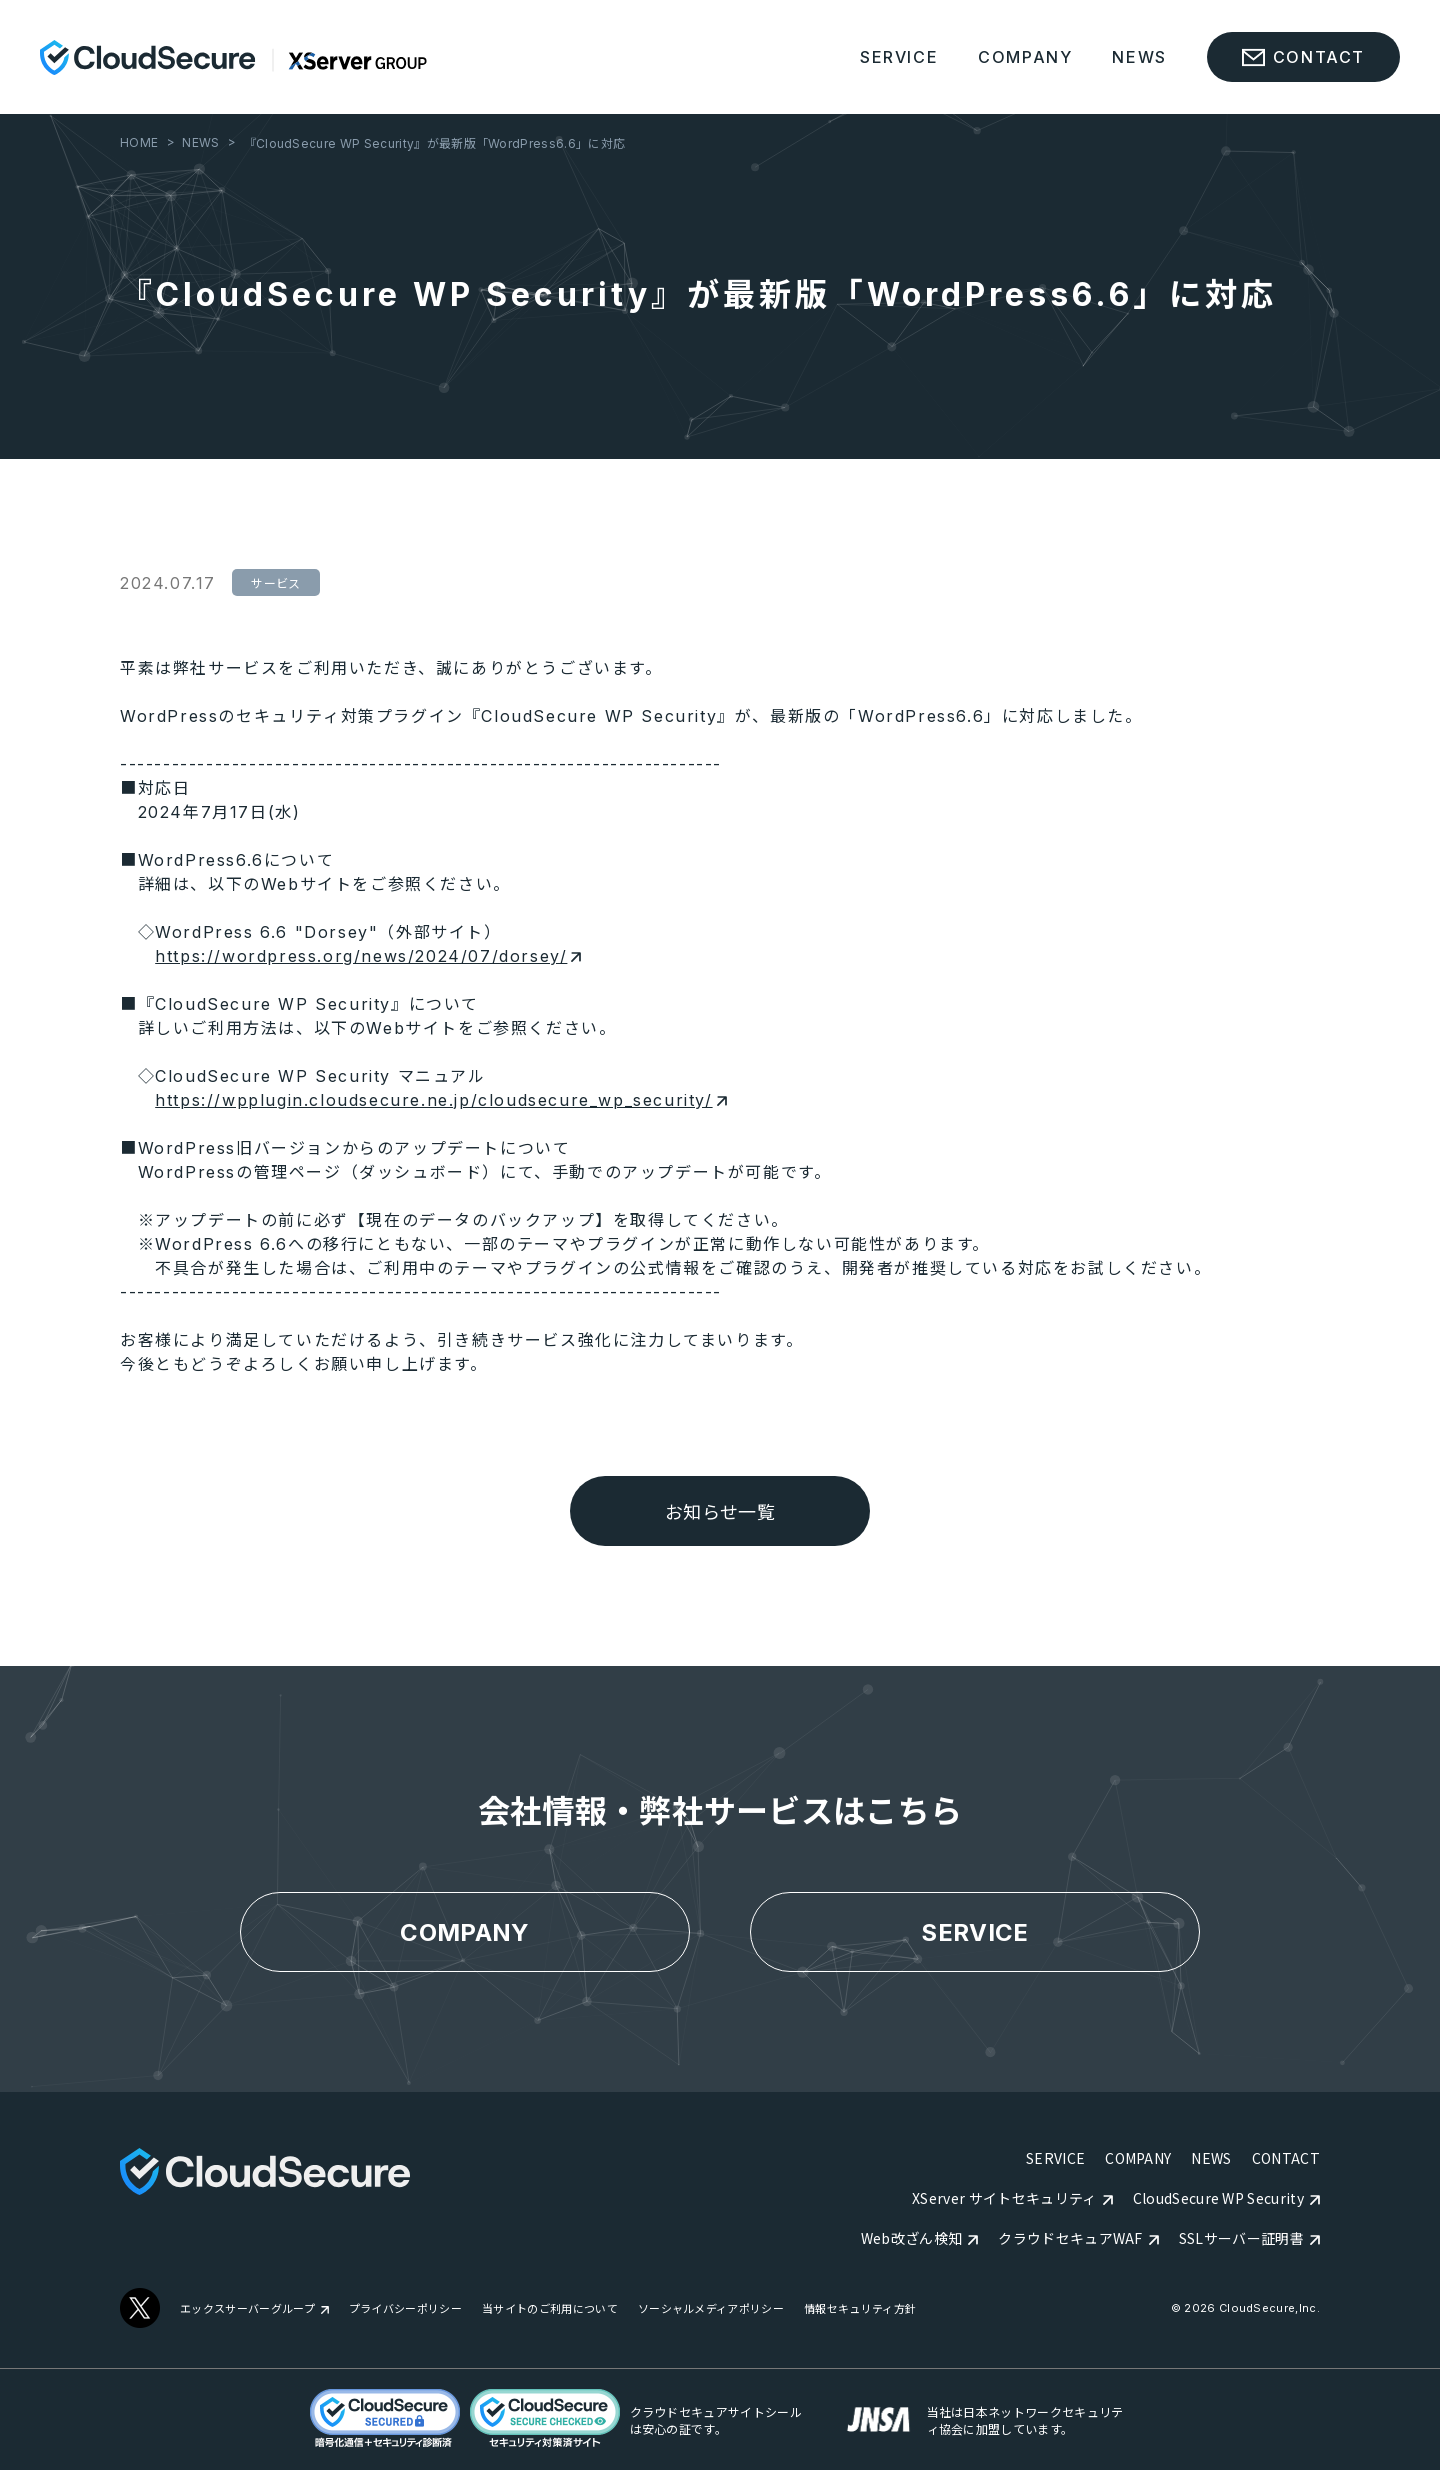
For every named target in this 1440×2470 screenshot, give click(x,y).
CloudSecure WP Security (1218, 2198)
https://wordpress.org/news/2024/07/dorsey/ (368, 956)
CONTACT (1286, 2158)
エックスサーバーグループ (247, 2309)
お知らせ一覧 (720, 1512)
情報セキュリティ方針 (860, 2309)
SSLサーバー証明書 (1241, 2238)
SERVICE (899, 57)
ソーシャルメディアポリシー (711, 2309)
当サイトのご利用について (550, 2309)
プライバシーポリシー (405, 2309)
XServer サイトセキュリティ (1004, 2198)
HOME (139, 142)
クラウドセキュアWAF (1070, 2238)
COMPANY (1025, 57)
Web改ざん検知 (912, 2238)
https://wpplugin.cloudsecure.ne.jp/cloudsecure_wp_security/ (440, 1100)
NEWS (1139, 57)
